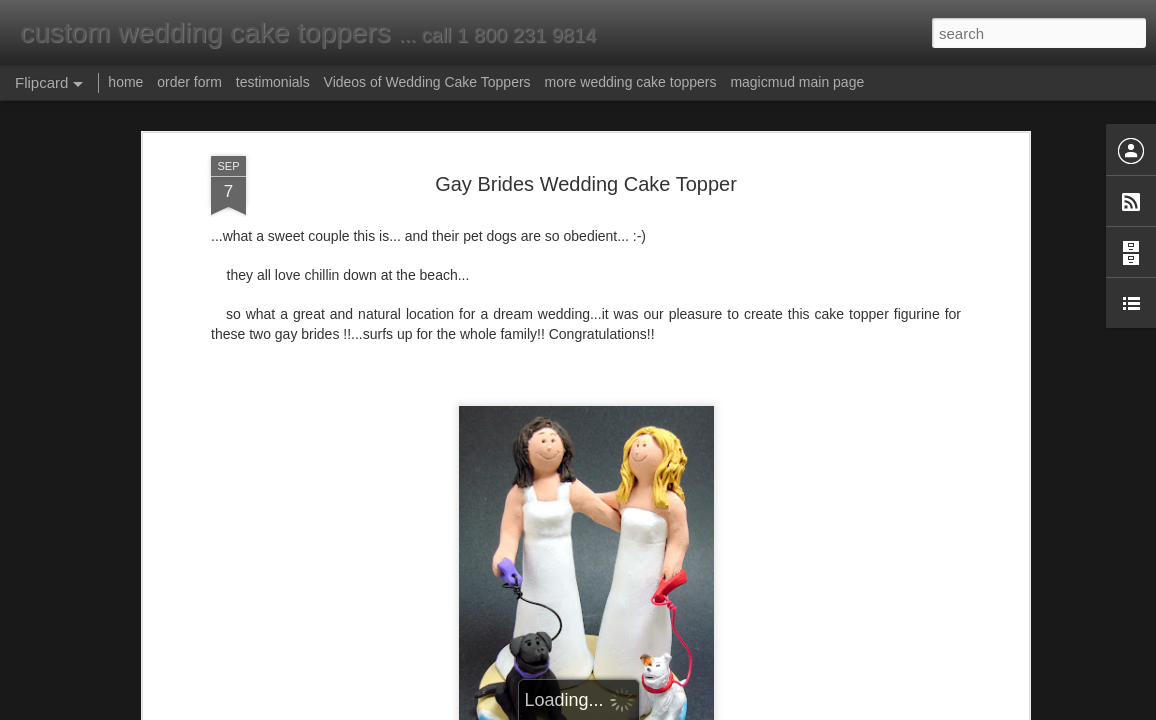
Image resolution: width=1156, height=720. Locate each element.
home (125, 82)
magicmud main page (797, 82)
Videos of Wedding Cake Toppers (427, 82)
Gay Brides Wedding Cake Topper (586, 184)
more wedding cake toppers (630, 82)
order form (189, 82)
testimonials (273, 82)
